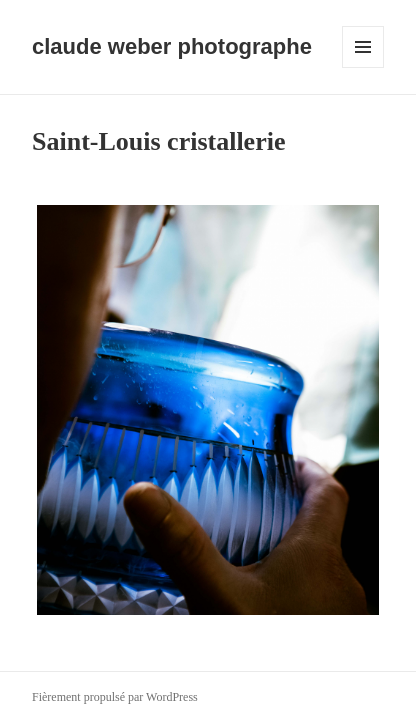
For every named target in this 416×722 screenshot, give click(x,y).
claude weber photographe (172, 46)
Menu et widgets (363, 67)
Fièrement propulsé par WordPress (115, 697)
